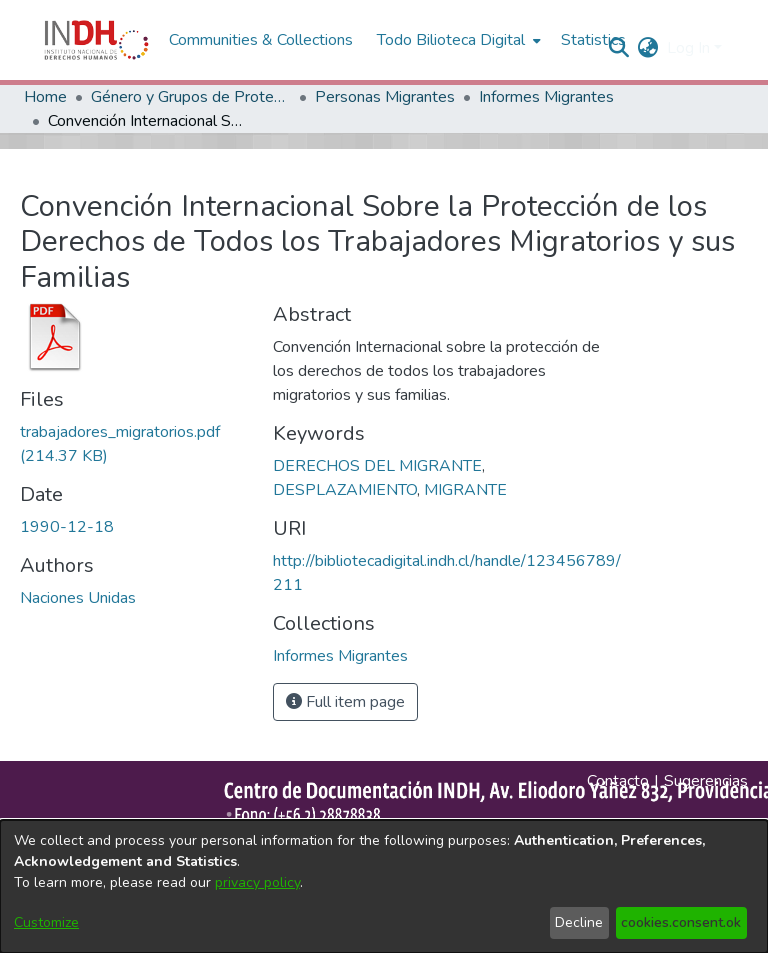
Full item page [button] (345, 702)
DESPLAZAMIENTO (345, 490)
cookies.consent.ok (681, 922)
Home (45, 97)
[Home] (96, 40)
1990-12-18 (67, 527)
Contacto (618, 781)
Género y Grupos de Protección (191, 97)
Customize (46, 922)
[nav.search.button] (619, 48)
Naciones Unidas (78, 598)
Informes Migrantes (546, 97)
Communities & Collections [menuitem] (261, 40)
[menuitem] (648, 48)
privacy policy (257, 882)
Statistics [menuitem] (593, 40)
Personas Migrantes (385, 97)
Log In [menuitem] (688, 48)
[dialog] (384, 886)
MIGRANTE (465, 490)
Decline (579, 922)
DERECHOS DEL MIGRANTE (377, 466)
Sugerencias (706, 781)
